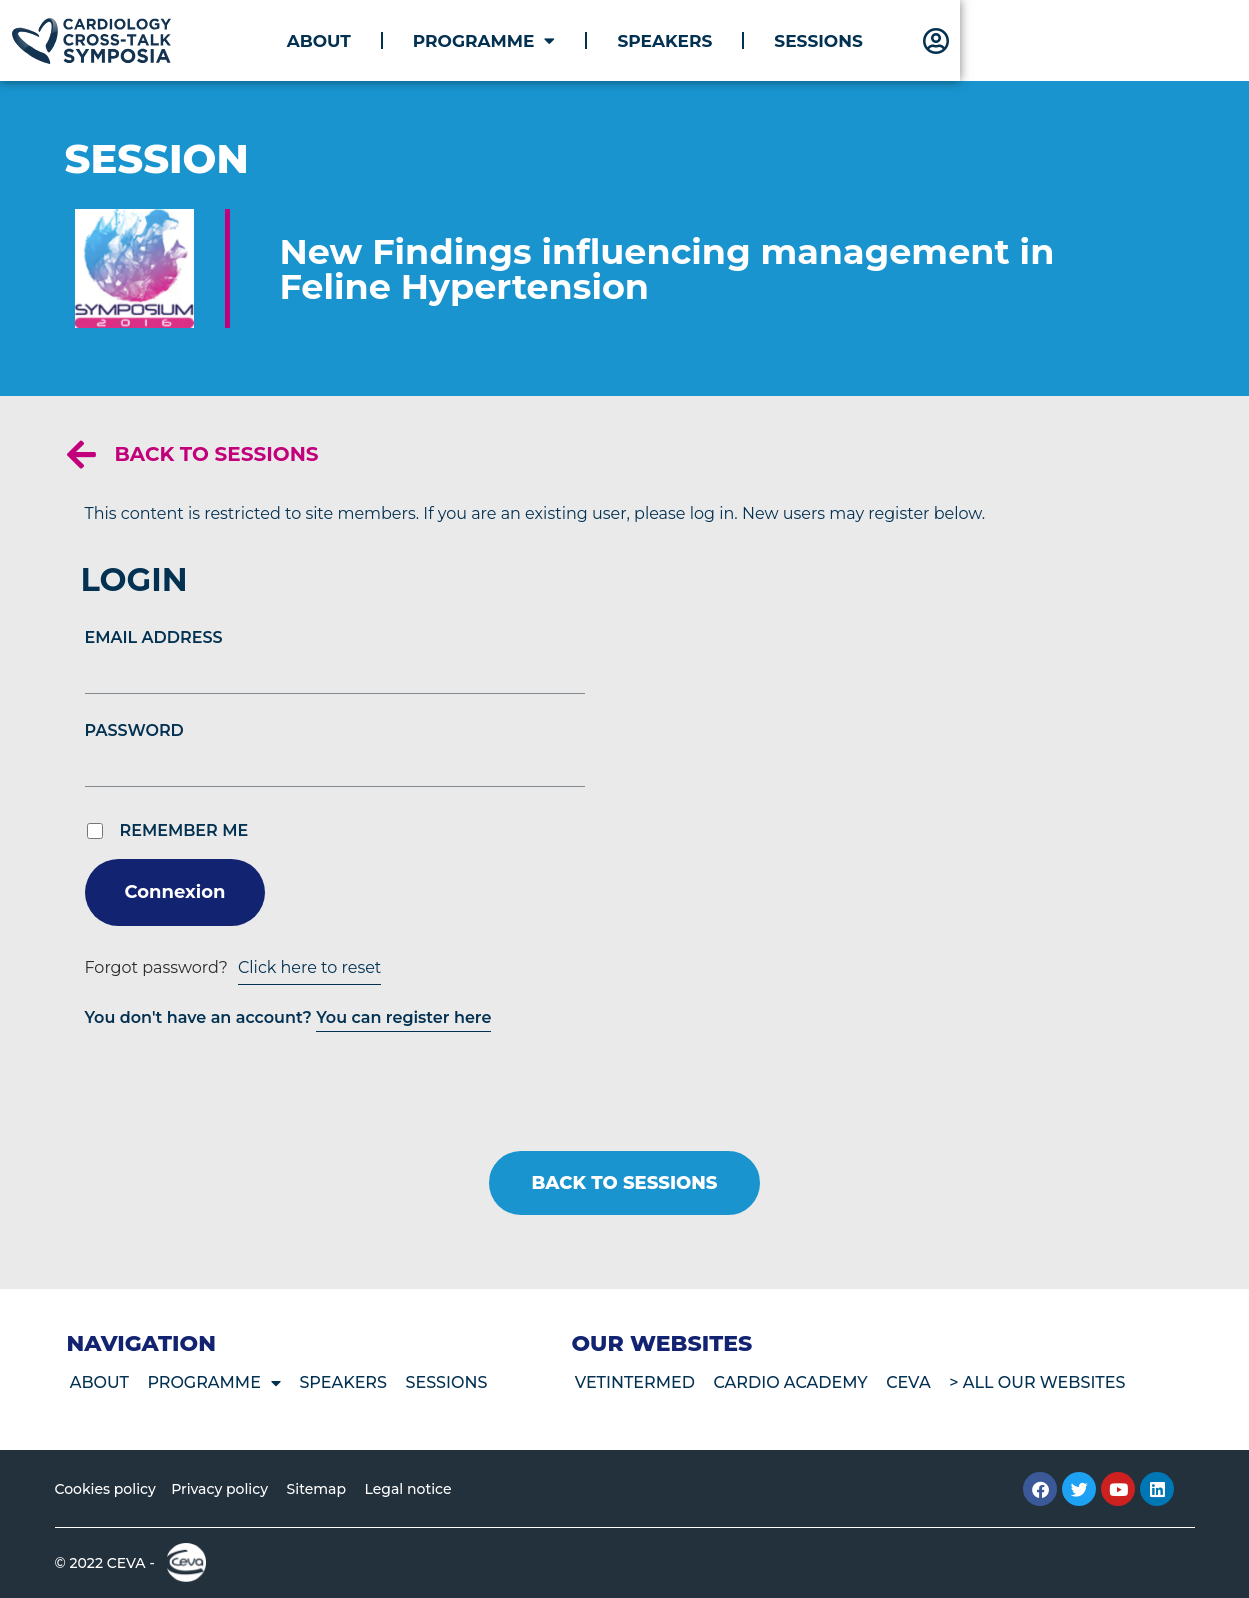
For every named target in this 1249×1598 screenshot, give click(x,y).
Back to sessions (217, 454)
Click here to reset (309, 967)
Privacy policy (221, 1489)
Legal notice (416, 1489)
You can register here (403, 1017)
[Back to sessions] (81, 454)
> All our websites (1049, 1382)
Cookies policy (105, 1489)
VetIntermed (636, 1382)
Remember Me (184, 831)
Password (134, 730)
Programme (719, 40)
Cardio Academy (796, 1382)
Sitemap (321, 1489)
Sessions (1053, 41)
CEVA (917, 1382)
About (553, 41)
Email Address (154, 637)
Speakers (899, 41)
